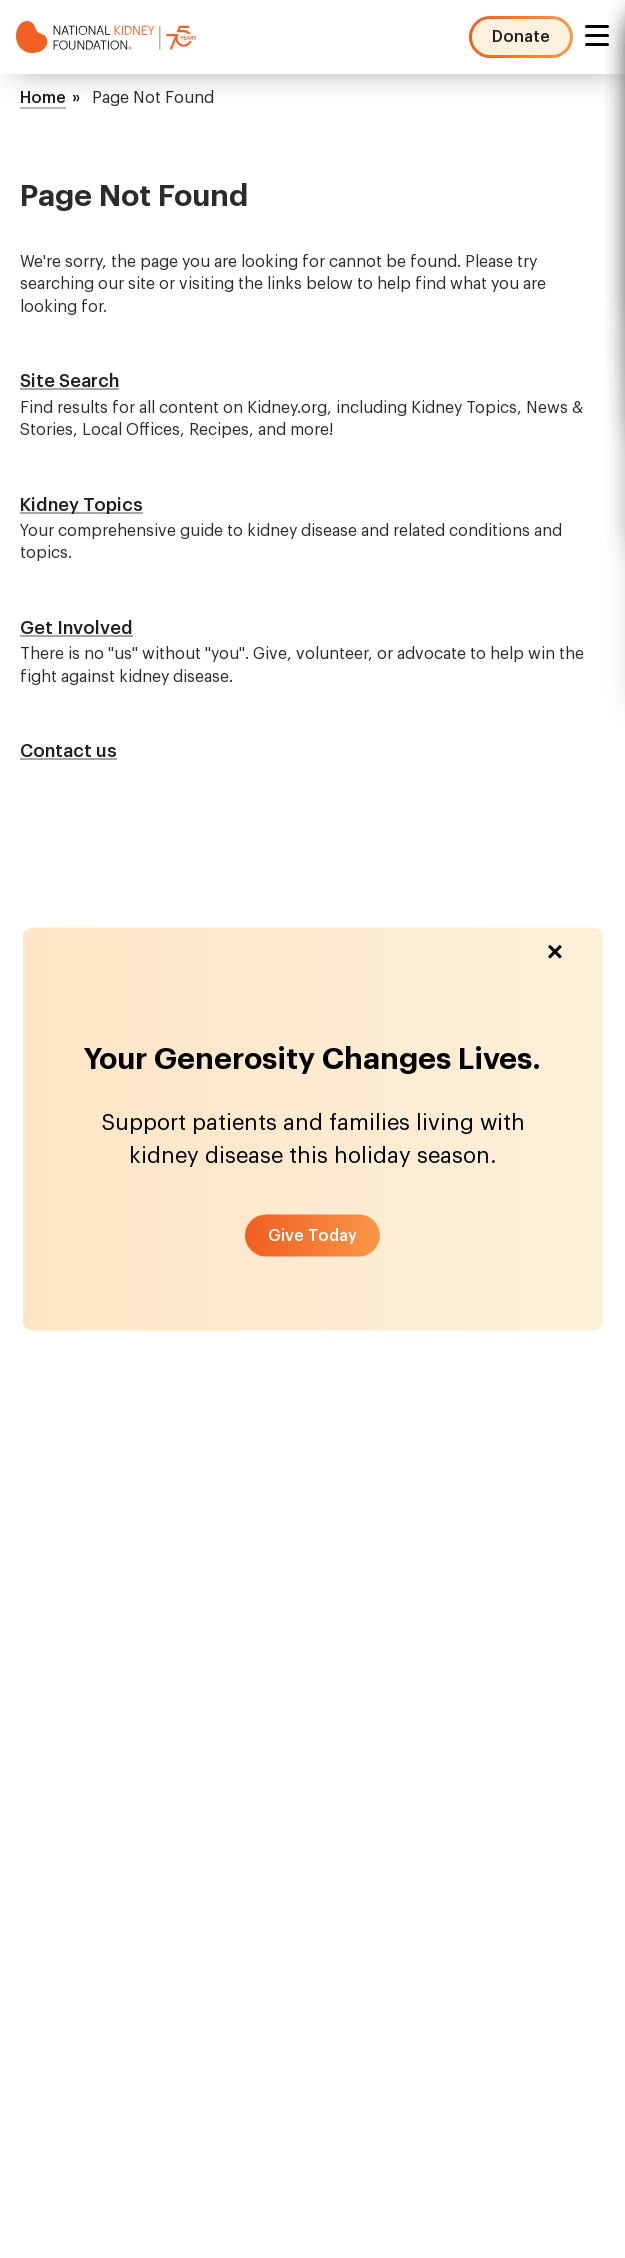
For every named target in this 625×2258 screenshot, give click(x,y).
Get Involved (76, 628)
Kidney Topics (81, 505)
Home (43, 98)
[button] (312, 1235)
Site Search (69, 381)
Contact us (68, 751)
